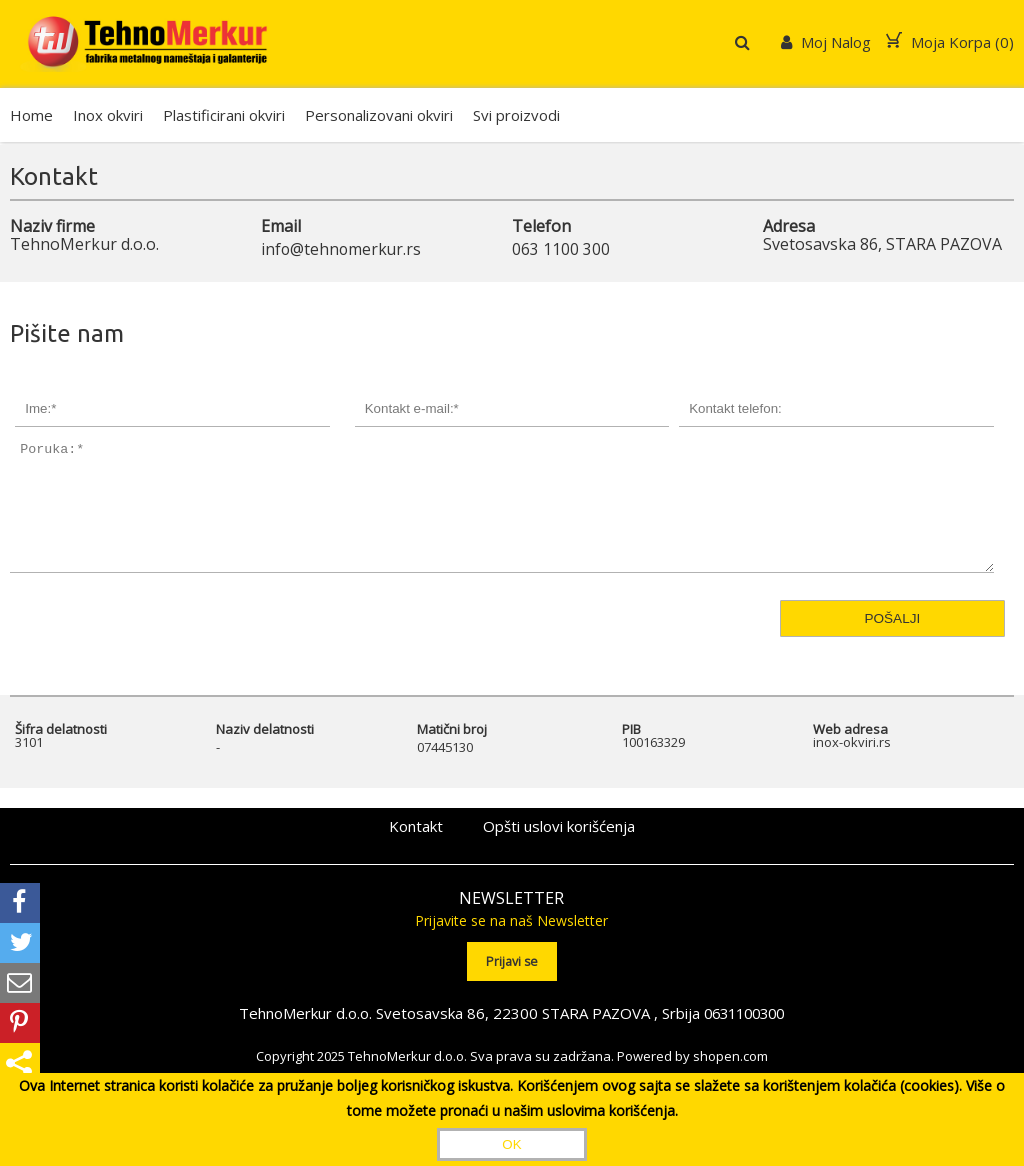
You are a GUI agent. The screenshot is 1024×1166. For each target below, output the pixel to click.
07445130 (445, 772)
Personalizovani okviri (379, 115)
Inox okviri (108, 115)
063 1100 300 (561, 249)
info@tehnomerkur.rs (342, 249)
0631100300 (744, 1037)
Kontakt (416, 852)
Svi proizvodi (516, 115)
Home (31, 115)
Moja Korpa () (950, 42)
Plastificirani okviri (224, 115)
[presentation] (116, 690)
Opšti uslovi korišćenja (559, 852)
